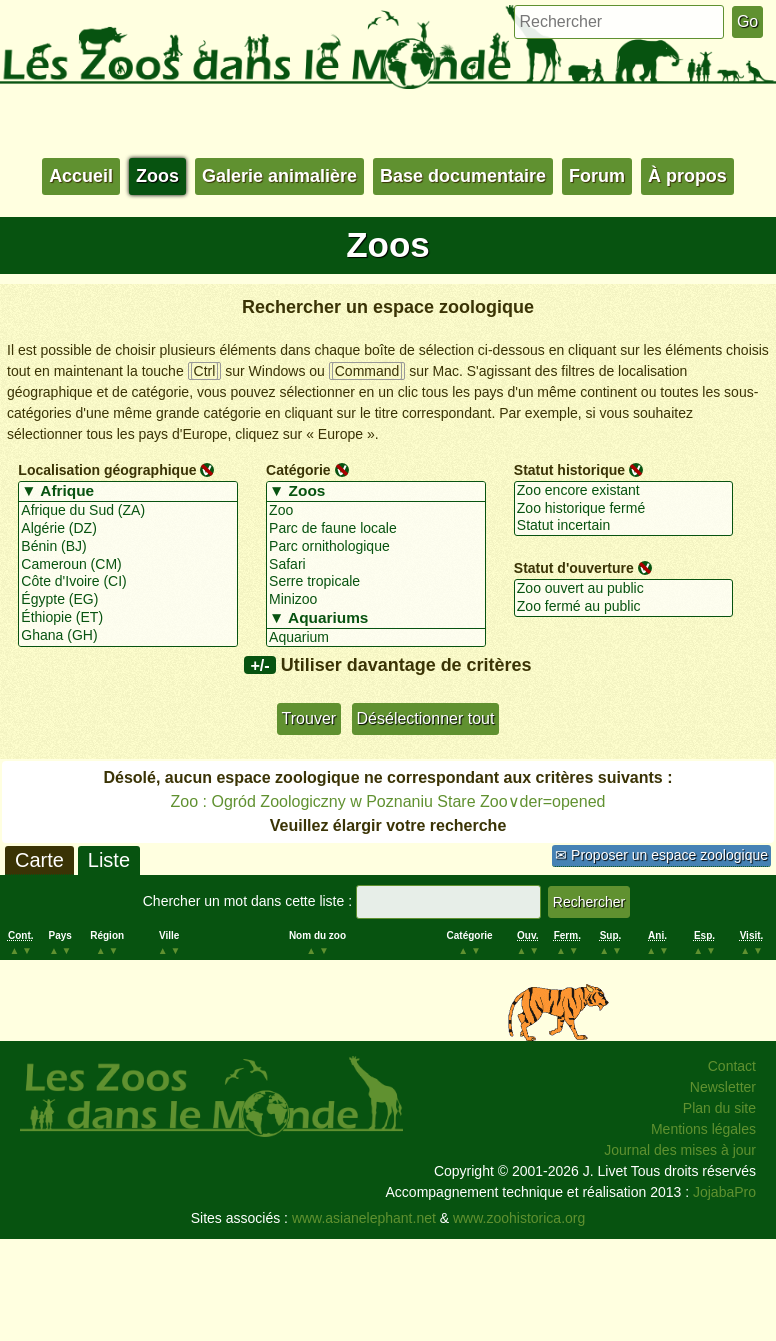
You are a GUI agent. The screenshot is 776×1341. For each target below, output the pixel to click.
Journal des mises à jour (680, 1150)
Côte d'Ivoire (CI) (127, 582)
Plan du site (719, 1108)
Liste (109, 860)
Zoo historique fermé (623, 509)
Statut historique (569, 470)
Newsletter (723, 1087)
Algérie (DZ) (127, 529)
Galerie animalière (279, 176)
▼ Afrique (127, 492)
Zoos (157, 176)
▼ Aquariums (375, 619)
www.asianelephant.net (364, 1218)
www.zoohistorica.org (519, 1218)
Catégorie (298, 470)
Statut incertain (623, 526)
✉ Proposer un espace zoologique (661, 855)
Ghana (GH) (127, 636)
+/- (259, 665)
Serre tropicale (375, 582)
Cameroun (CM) (127, 565)
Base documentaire (463, 176)
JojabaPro (724, 1192)
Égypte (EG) (127, 600)
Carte (39, 860)
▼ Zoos (375, 492)
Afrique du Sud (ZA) (127, 511)
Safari (375, 565)
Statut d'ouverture (574, 568)
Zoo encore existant (623, 491)
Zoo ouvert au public (623, 589)
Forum (597, 176)
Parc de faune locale (375, 529)
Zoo (375, 511)
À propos (687, 176)
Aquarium (375, 638)
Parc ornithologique (375, 547)
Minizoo (375, 600)
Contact (732, 1066)
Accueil (81, 176)
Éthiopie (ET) (127, 618)
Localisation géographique (107, 470)
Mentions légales (703, 1129)
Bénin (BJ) (127, 547)
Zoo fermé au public (623, 607)
